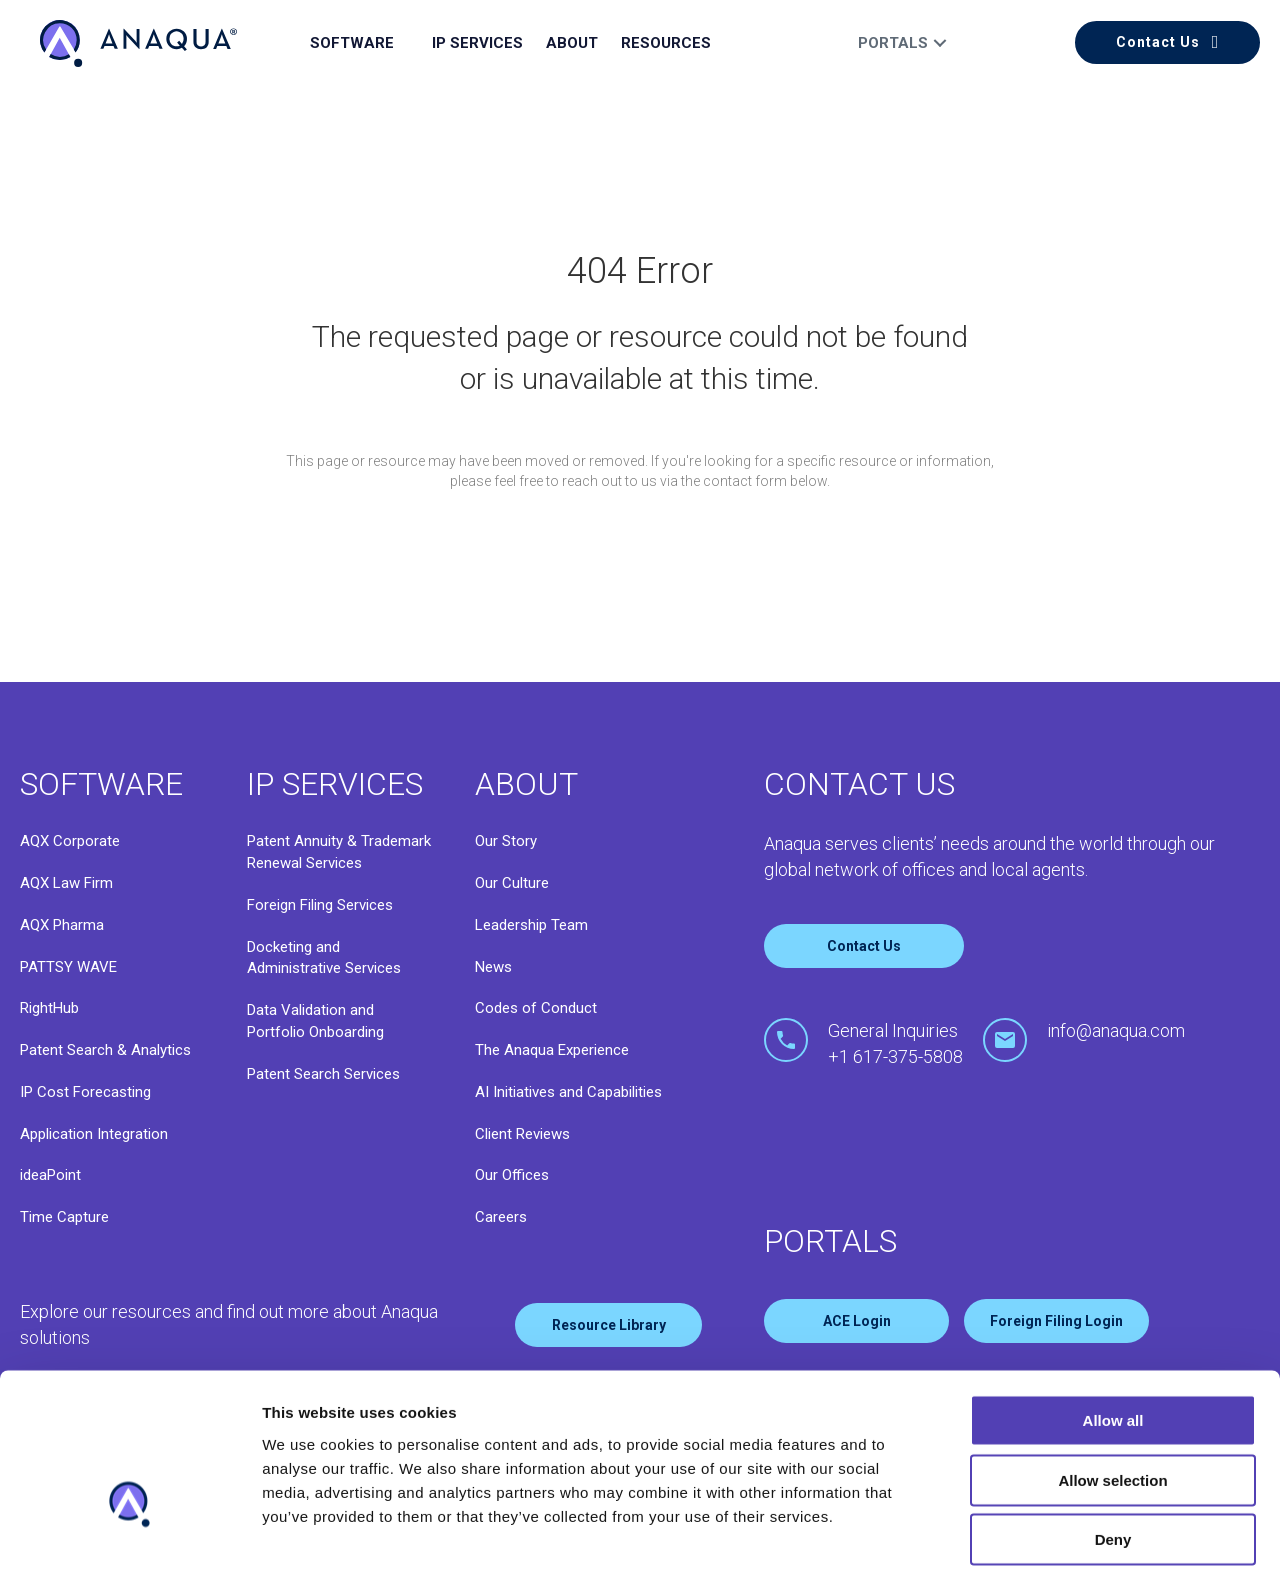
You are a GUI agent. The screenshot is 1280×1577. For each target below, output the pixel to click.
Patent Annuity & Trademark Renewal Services (339, 852)
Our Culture (512, 883)
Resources (666, 43)
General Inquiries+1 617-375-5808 (895, 1043)
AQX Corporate (70, 841)
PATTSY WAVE (68, 967)
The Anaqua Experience (552, 1050)
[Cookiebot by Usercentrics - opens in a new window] (129, 1538)
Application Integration (94, 1134)
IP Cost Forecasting (85, 1092)
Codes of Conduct (536, 1008)
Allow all (1113, 1299)
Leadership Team (531, 925)
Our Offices (512, 1175)
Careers (501, 1217)
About (572, 43)
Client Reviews (522, 1134)
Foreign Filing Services (320, 905)
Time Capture (64, 1217)
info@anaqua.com (1116, 1030)
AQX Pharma (62, 925)
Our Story (506, 841)
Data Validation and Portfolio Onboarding (315, 1021)
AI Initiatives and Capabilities (568, 1092)
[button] (1167, 42)
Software (352, 43)
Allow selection (1112, 1359)
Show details (308, 1537)
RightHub (49, 1008)
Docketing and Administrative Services (324, 958)
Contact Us (864, 946)
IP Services (477, 43)
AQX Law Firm (66, 883)
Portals (893, 43)
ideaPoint (50, 1175)
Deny (1113, 1418)
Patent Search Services (323, 1074)
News (493, 967)
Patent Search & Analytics (105, 1050)
